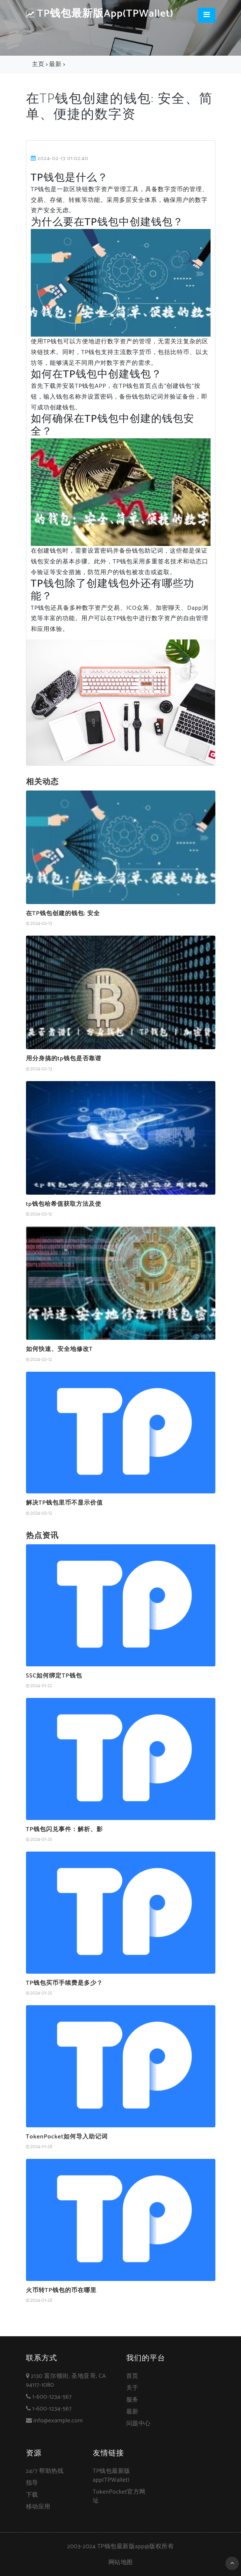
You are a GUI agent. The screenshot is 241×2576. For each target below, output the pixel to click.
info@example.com (58, 2421)
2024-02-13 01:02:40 (60, 158)
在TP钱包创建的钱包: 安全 (63, 914)
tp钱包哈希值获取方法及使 (63, 1204)
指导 (32, 2483)
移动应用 (38, 2507)
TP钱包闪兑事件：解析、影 (64, 1829)
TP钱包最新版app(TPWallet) (100, 14)
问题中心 (138, 2424)
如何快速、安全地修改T (59, 1349)
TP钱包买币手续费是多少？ (64, 1983)
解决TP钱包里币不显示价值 (64, 1503)
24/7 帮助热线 (45, 2471)
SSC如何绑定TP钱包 (54, 1676)
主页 (38, 64)
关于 (132, 2388)
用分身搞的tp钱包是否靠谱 (63, 1059)
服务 (132, 2400)
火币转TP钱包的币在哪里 (61, 2290)
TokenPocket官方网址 (119, 2496)
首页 (132, 2376)
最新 (55, 64)
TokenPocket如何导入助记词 (67, 2137)
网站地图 (120, 2562)
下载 (32, 2495)
